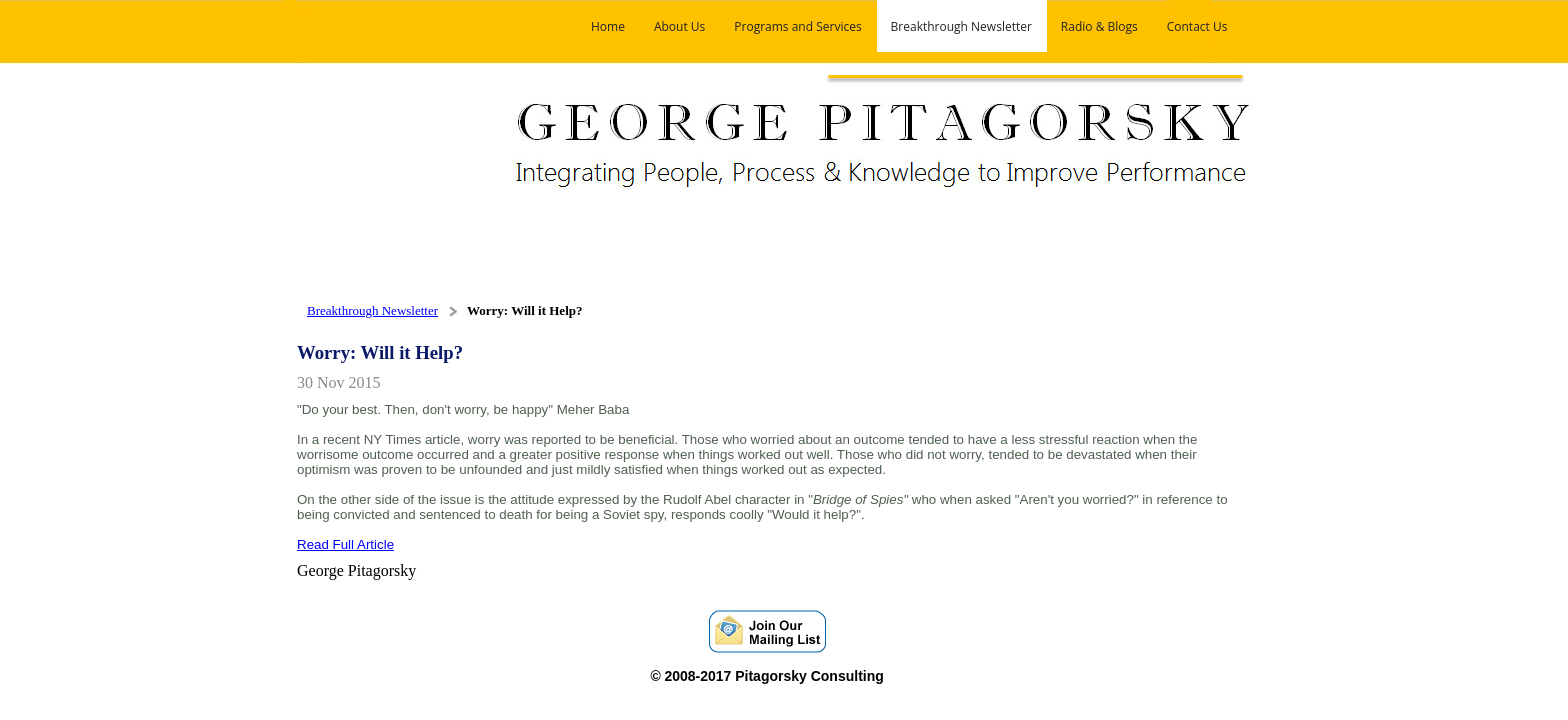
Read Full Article (345, 544)
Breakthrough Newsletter (372, 310)
